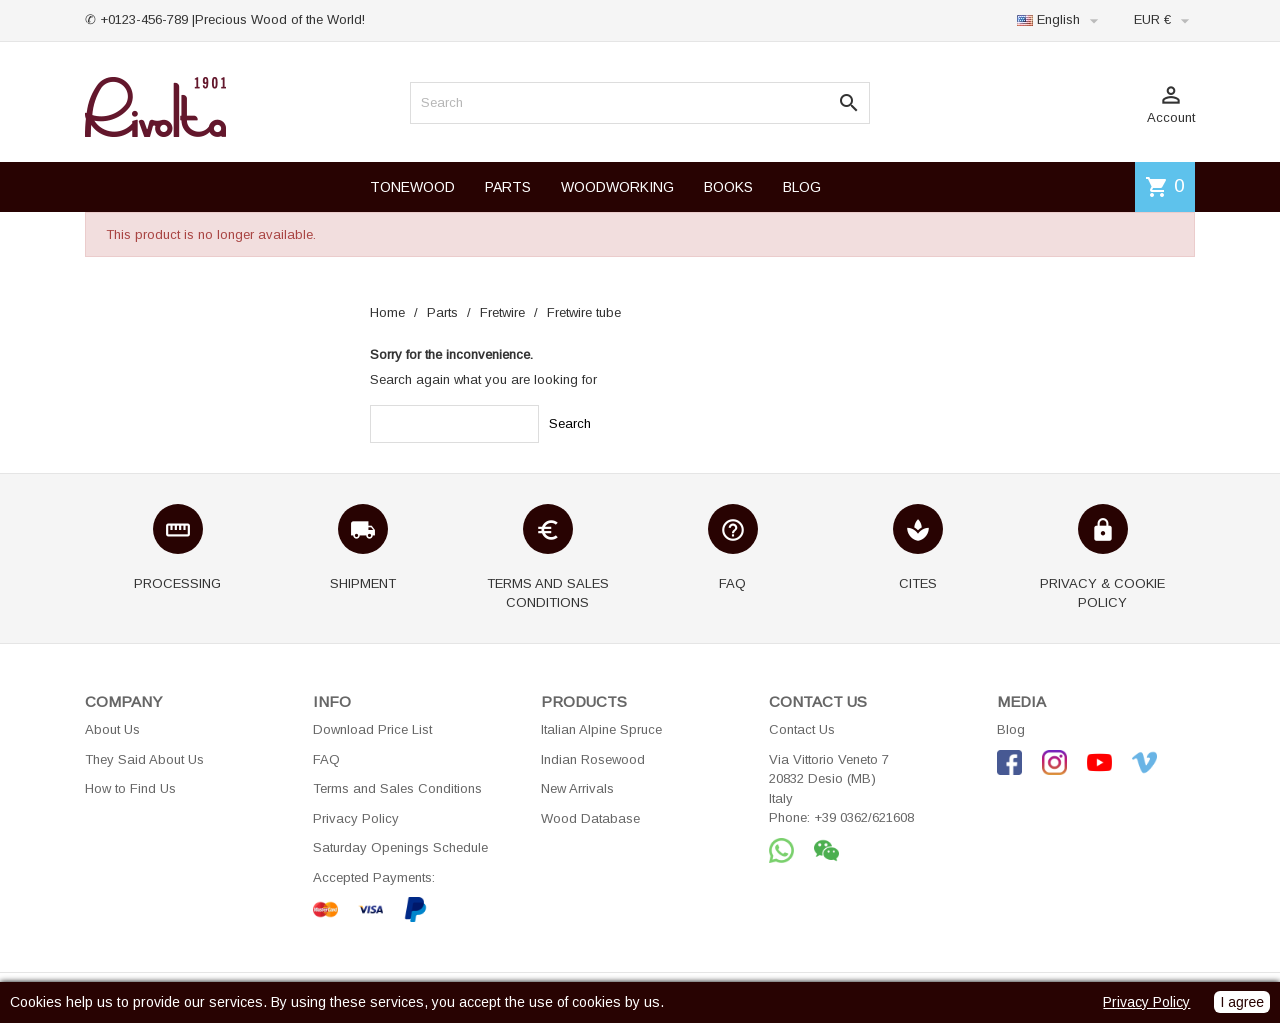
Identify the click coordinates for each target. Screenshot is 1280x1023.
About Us (112, 729)
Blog (1011, 729)
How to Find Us (130, 788)
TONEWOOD (412, 187)
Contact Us (802, 729)
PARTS (508, 187)
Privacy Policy (356, 818)
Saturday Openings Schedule (400, 847)
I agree (1242, 1002)
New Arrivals (577, 788)
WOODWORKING (617, 187)
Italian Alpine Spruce (601, 729)
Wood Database (590, 818)
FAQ (326, 759)
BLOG (802, 187)
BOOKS (728, 187)
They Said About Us (144, 759)
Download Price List (372, 729)
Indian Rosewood (593, 759)
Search (570, 423)
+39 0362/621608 (864, 817)
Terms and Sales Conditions (397, 788)
